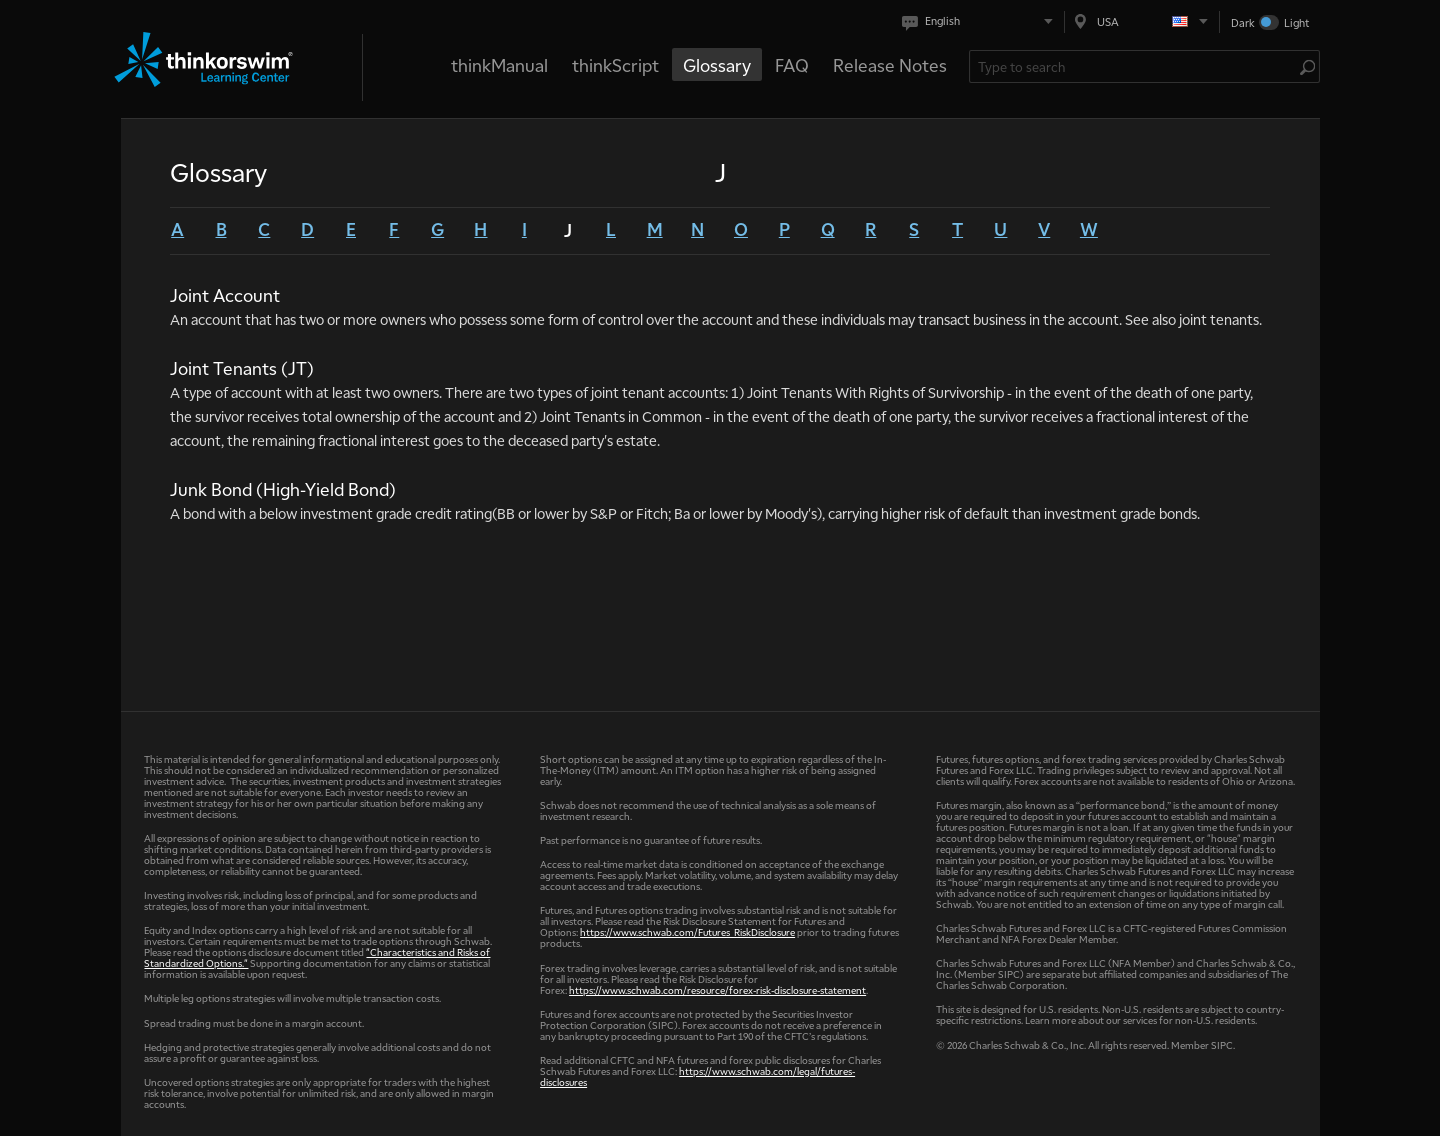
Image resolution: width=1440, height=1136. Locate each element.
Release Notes (890, 64)
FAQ (792, 64)
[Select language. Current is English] (981, 21)
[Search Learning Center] (1134, 66)
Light (1296, 22)
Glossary (717, 64)
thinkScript (615, 64)
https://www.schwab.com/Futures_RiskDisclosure (687, 931)
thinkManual (499, 64)
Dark (1243, 22)
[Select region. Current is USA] (1142, 21)
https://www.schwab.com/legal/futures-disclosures (697, 1076)
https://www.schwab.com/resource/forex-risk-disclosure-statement (717, 989)
